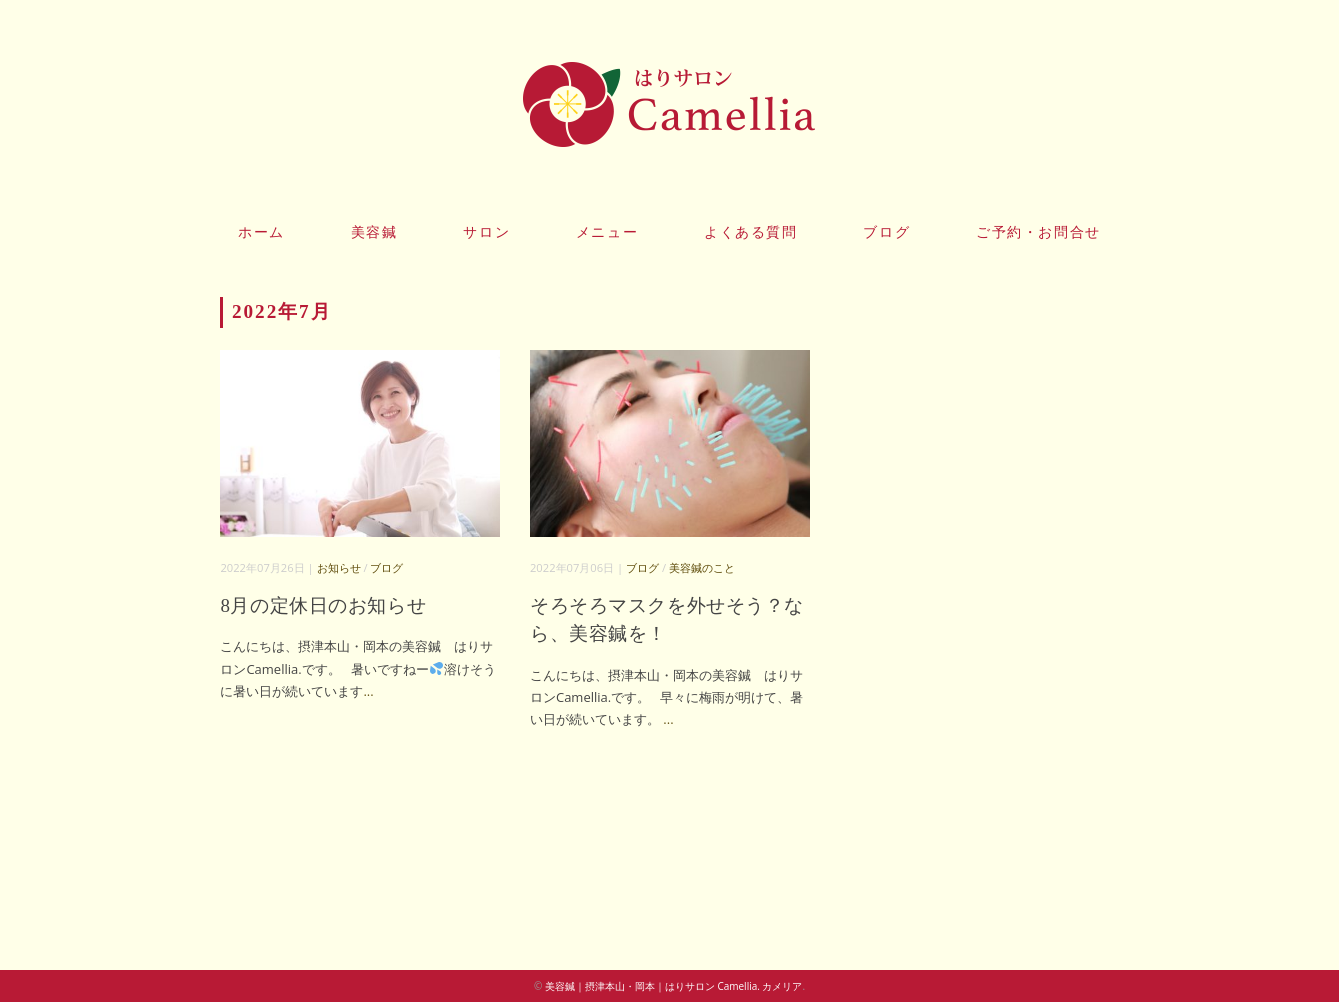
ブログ (886, 232)
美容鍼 (374, 232)
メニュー (607, 232)
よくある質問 (751, 232)
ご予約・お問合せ (1038, 232)
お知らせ (339, 567)
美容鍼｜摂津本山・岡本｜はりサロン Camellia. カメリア (674, 986)
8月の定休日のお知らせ (323, 605)
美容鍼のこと (702, 567)
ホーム (261, 232)
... (368, 691)
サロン (486, 232)
